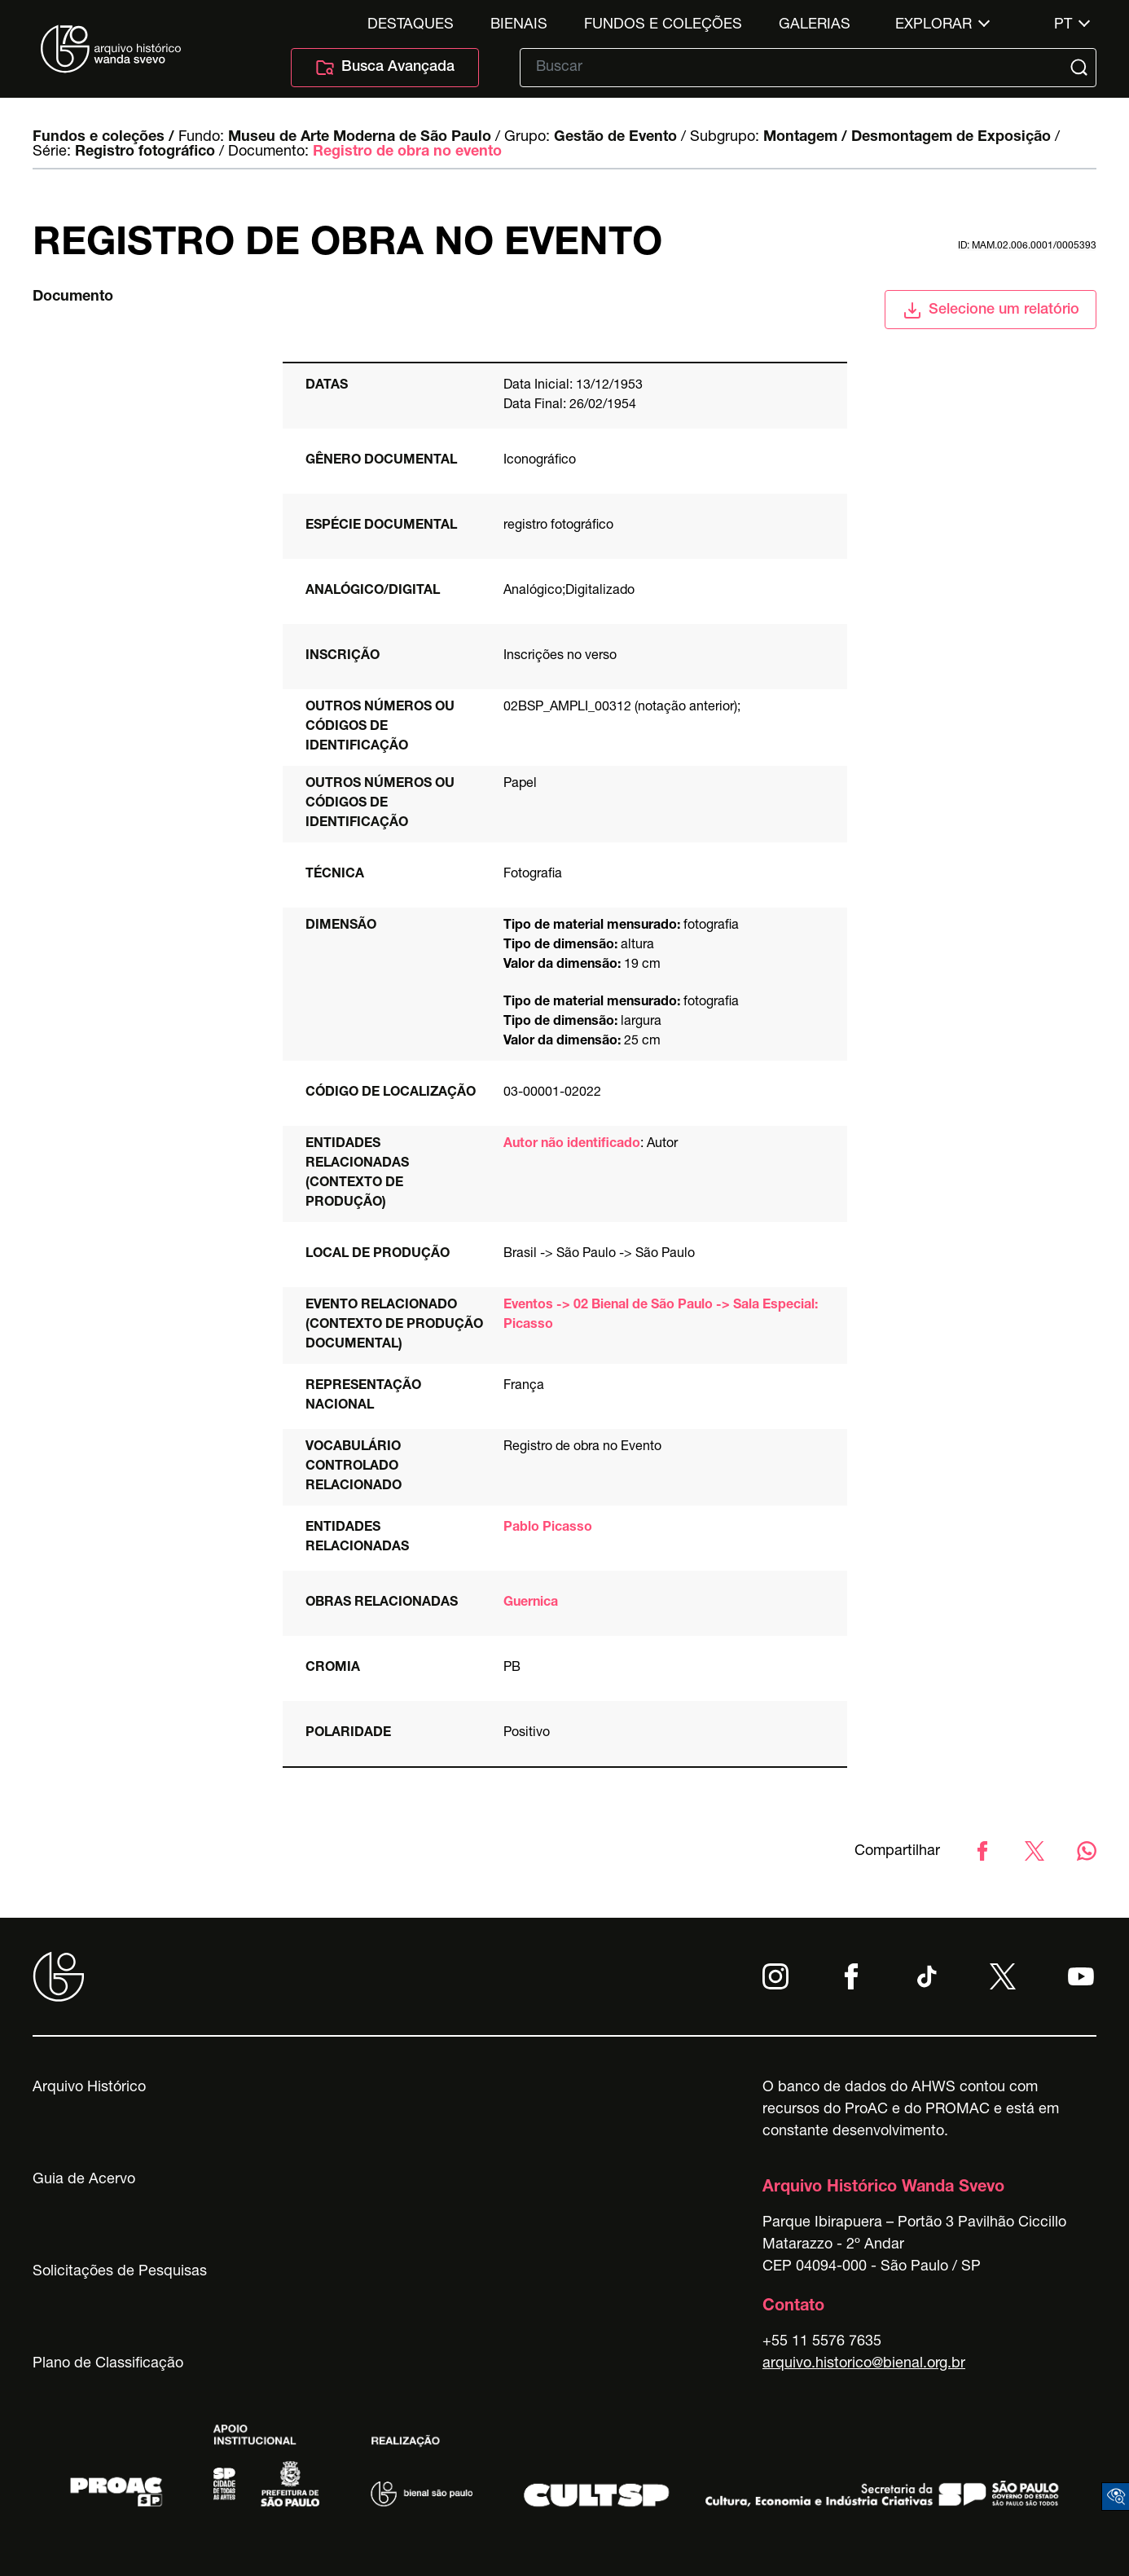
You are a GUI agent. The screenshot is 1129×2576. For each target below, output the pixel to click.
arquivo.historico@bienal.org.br (863, 2364)
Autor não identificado (571, 1144)
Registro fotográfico (145, 152)
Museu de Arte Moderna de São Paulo (359, 137)
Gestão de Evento (615, 137)
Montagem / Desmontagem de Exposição (907, 137)
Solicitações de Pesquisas (120, 2272)
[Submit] (1081, 67)
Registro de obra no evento (407, 152)
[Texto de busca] (797, 67)
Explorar (933, 25)
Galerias (814, 25)
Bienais (518, 25)
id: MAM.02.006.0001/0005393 (1027, 246)
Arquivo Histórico (89, 2088)
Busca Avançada (385, 67)
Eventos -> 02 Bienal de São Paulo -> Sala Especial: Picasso (660, 1315)
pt (1063, 25)
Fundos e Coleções (663, 25)
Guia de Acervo (84, 2180)
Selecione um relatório (991, 310)
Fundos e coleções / (103, 137)
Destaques (410, 25)
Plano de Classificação (108, 2364)
